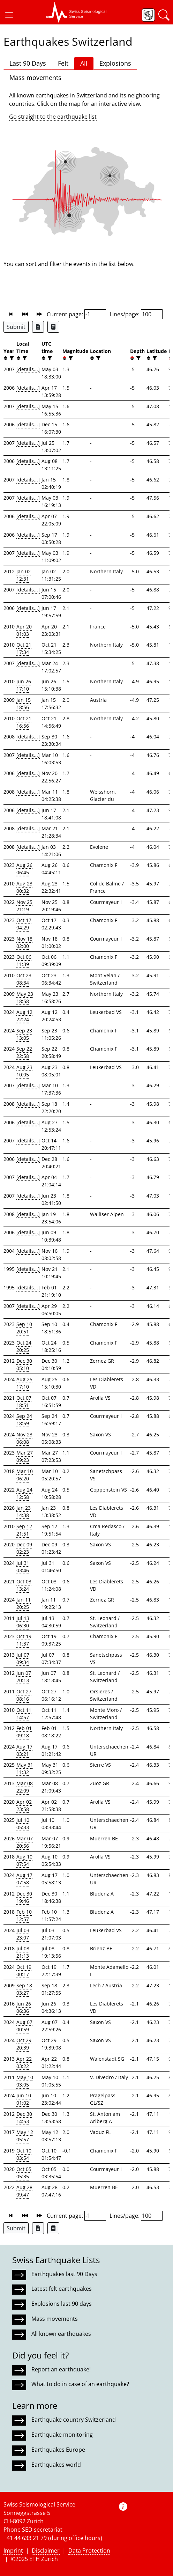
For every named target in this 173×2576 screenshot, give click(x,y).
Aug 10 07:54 (24, 1860)
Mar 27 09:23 (24, 1456)
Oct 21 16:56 (23, 722)
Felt (63, 63)
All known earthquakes (61, 2334)
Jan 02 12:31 (23, 575)
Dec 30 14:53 (24, 2118)
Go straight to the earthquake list (53, 116)
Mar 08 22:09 (24, 1787)
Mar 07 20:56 (24, 1842)
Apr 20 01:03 (24, 630)
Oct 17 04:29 (23, 924)
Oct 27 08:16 (23, 1695)
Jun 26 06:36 (23, 2007)
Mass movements (35, 77)
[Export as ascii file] (53, 327)
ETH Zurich (43, 2559)
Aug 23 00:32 (24, 887)
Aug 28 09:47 (24, 2191)
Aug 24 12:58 (24, 1493)
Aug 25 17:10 (24, 1383)
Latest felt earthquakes (61, 2288)
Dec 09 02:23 (24, 1548)
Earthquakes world (56, 2464)
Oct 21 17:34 (23, 648)
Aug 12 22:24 (24, 1016)
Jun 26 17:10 (23, 685)
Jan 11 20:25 (23, 1603)
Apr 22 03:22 (24, 2062)
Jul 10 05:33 (22, 1824)
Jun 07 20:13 (23, 1677)
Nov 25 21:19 (24, 906)
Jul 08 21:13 (22, 1952)
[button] (9, 15)
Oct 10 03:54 (23, 2154)
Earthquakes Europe (58, 2449)
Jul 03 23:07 (22, 1934)
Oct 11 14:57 (23, 1714)
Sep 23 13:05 (24, 1034)
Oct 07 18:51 (23, 1401)
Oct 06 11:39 (23, 960)
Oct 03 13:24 (23, 1585)
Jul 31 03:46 (22, 1567)
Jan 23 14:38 (23, 1511)
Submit (16, 327)
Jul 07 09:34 (22, 1658)
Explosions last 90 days (61, 2304)
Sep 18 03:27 (24, 1989)
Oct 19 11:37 (23, 1640)
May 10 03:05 (24, 2081)
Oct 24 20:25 (23, 1346)
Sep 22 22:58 (24, 1052)
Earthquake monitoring (62, 2434)
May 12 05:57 (24, 2136)
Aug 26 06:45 (24, 869)
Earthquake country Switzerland (73, 2419)
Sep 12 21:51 (24, 1530)
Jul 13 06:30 (22, 1622)
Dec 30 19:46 (24, 1897)
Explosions (115, 63)
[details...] (28, 369)
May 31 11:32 (24, 1768)
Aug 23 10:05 (24, 1071)
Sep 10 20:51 (24, 1328)
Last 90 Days (27, 63)
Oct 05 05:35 (23, 2173)
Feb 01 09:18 (24, 1732)
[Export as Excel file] (38, 327)
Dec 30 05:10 (24, 1364)
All (84, 63)
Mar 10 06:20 (24, 1475)
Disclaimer (46, 2550)
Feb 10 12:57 (24, 1915)
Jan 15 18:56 (23, 704)
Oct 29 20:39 (23, 2044)
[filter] (11, 358)
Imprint (13, 2550)
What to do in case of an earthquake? (80, 2384)
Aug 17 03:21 (24, 1750)
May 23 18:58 (24, 997)
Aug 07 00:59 (24, 2026)
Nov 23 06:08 (24, 1438)
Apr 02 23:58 (24, 1805)
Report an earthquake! (61, 2369)
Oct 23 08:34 (23, 979)
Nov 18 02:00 (24, 942)
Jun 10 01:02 (23, 2099)
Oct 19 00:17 (23, 1971)
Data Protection (89, 2550)
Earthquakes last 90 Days (64, 2274)
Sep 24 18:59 (24, 1420)
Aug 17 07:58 (24, 1879)
